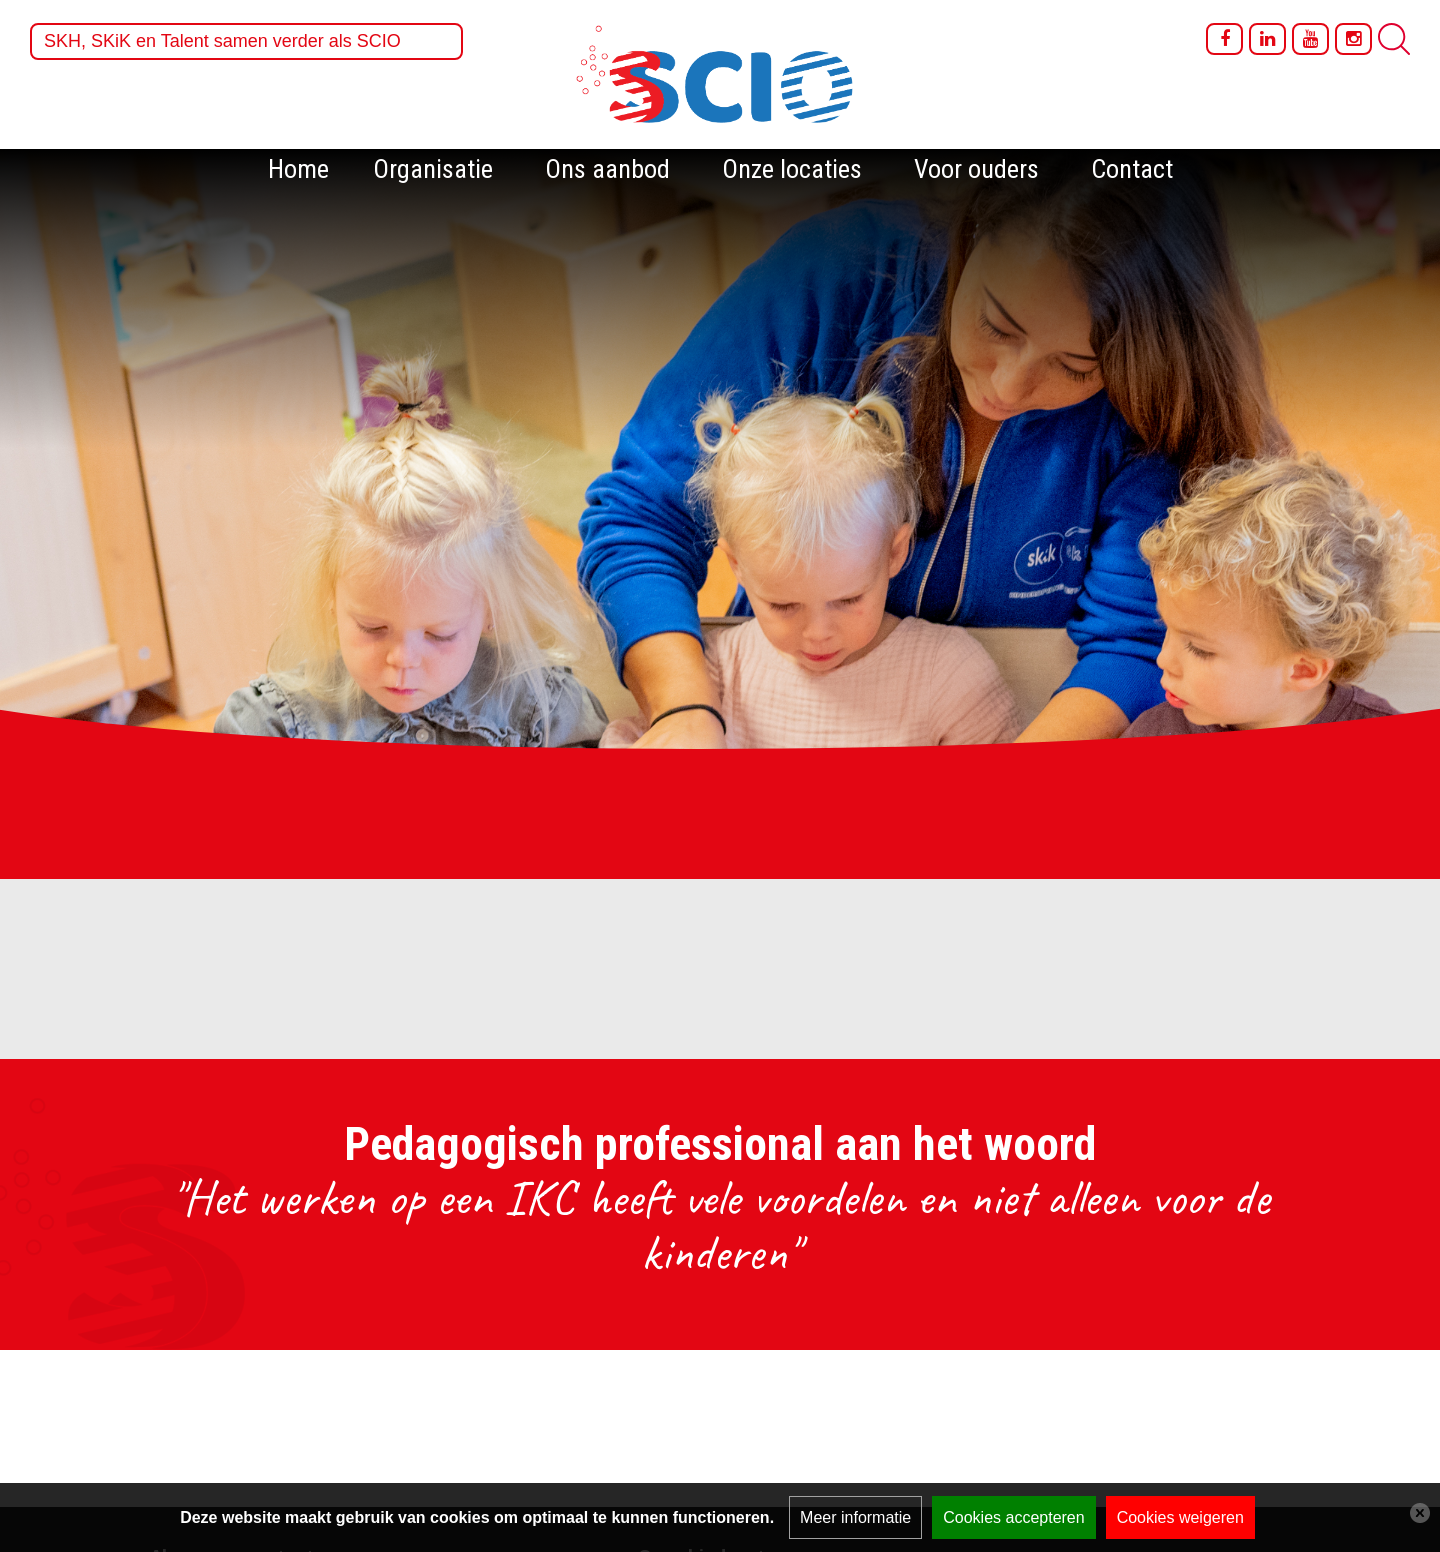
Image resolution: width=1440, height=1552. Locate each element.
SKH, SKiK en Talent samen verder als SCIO (222, 41)
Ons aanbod (607, 169)
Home (298, 169)
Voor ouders (976, 169)
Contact (1132, 169)
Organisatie (433, 169)
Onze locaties (792, 169)
